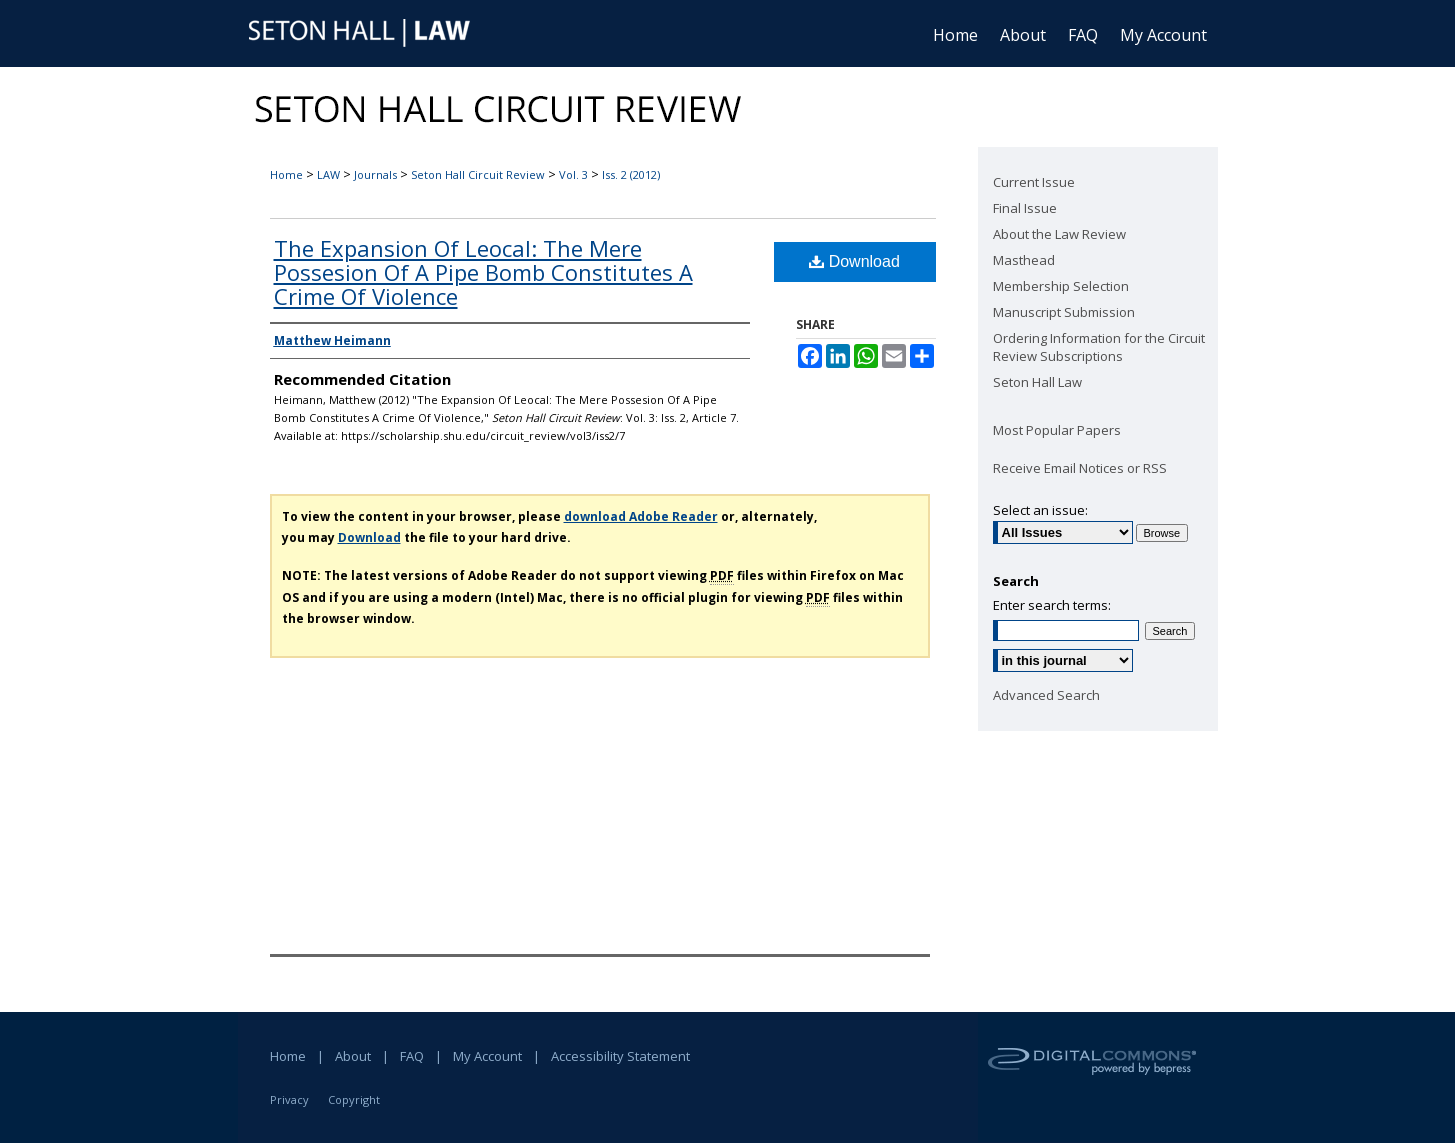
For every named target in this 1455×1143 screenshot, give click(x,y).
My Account (487, 1056)
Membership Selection (1061, 286)
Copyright (354, 1099)
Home (286, 174)
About (353, 1056)
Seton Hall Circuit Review (478, 174)
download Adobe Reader (641, 516)
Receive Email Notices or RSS (1080, 468)
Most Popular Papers (1057, 430)
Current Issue (1034, 182)
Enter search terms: (1052, 605)
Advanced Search (1046, 695)
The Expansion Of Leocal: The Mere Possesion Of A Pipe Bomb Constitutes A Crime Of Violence (483, 272)
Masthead (1024, 260)
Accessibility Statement (620, 1056)
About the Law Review (1059, 234)
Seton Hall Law (1037, 382)
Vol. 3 (573, 174)
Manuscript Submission (1064, 312)
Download (854, 261)
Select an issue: (1040, 510)
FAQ (412, 1056)
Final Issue (1025, 208)
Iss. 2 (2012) (631, 174)
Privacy (289, 1099)
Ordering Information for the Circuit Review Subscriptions (1099, 347)
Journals (375, 174)
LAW (328, 174)
